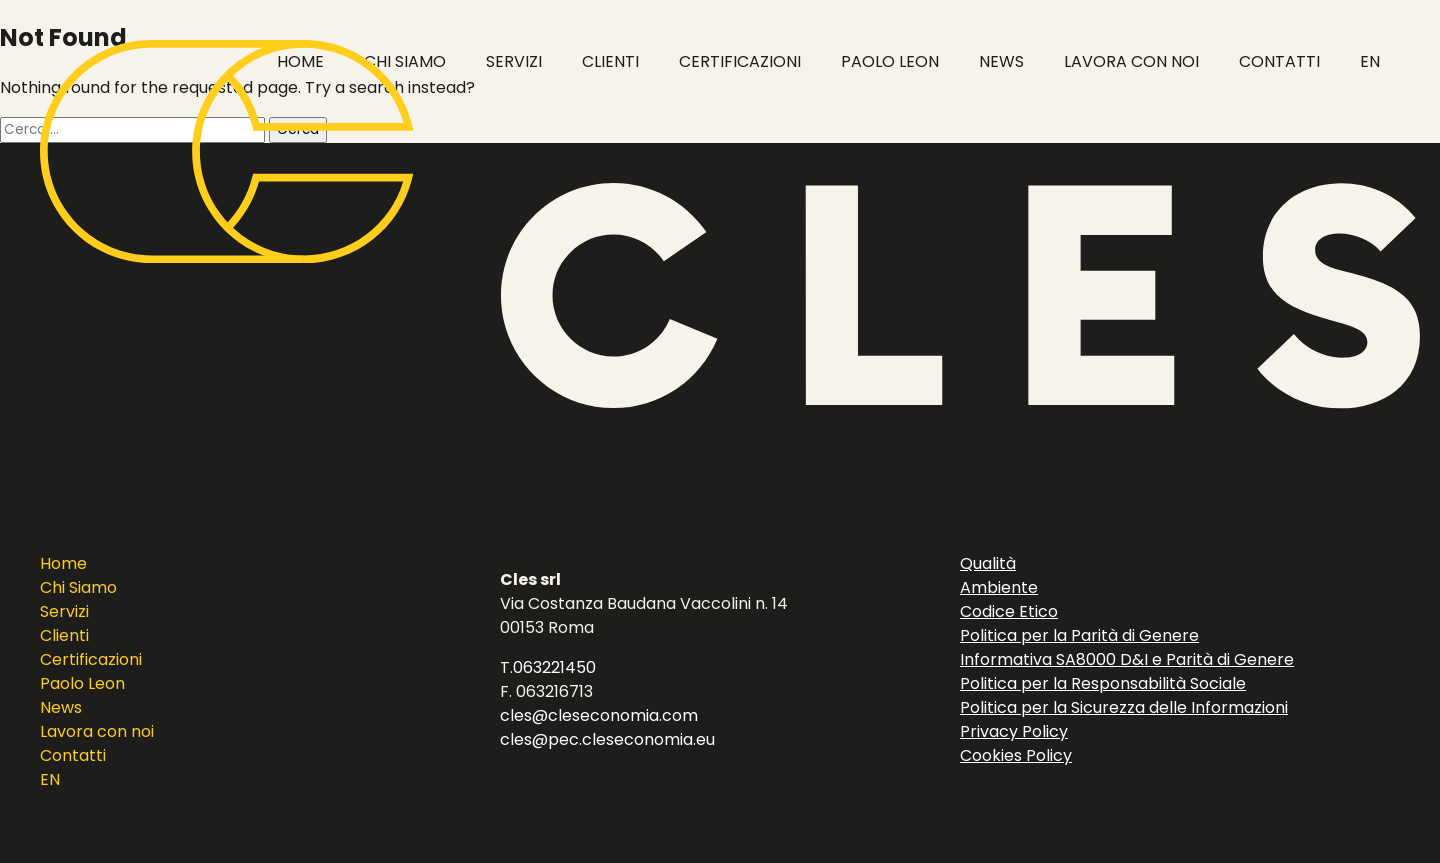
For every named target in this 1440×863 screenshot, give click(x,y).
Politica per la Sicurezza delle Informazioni (1124, 707)
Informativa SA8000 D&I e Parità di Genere (1127, 659)
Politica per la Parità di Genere (1079, 635)
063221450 (554, 667)
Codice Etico (1009, 611)
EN (50, 779)
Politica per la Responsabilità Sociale (1103, 683)
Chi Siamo (78, 587)
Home (63, 563)
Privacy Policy (1014, 731)
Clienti (64, 635)
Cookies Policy (1016, 755)
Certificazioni (91, 659)
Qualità (988, 563)
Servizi (64, 611)
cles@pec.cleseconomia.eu (607, 739)
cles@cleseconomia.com (599, 715)
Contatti (73, 755)
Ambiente (999, 587)
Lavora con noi (97, 731)
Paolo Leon (82, 683)
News (61, 707)
